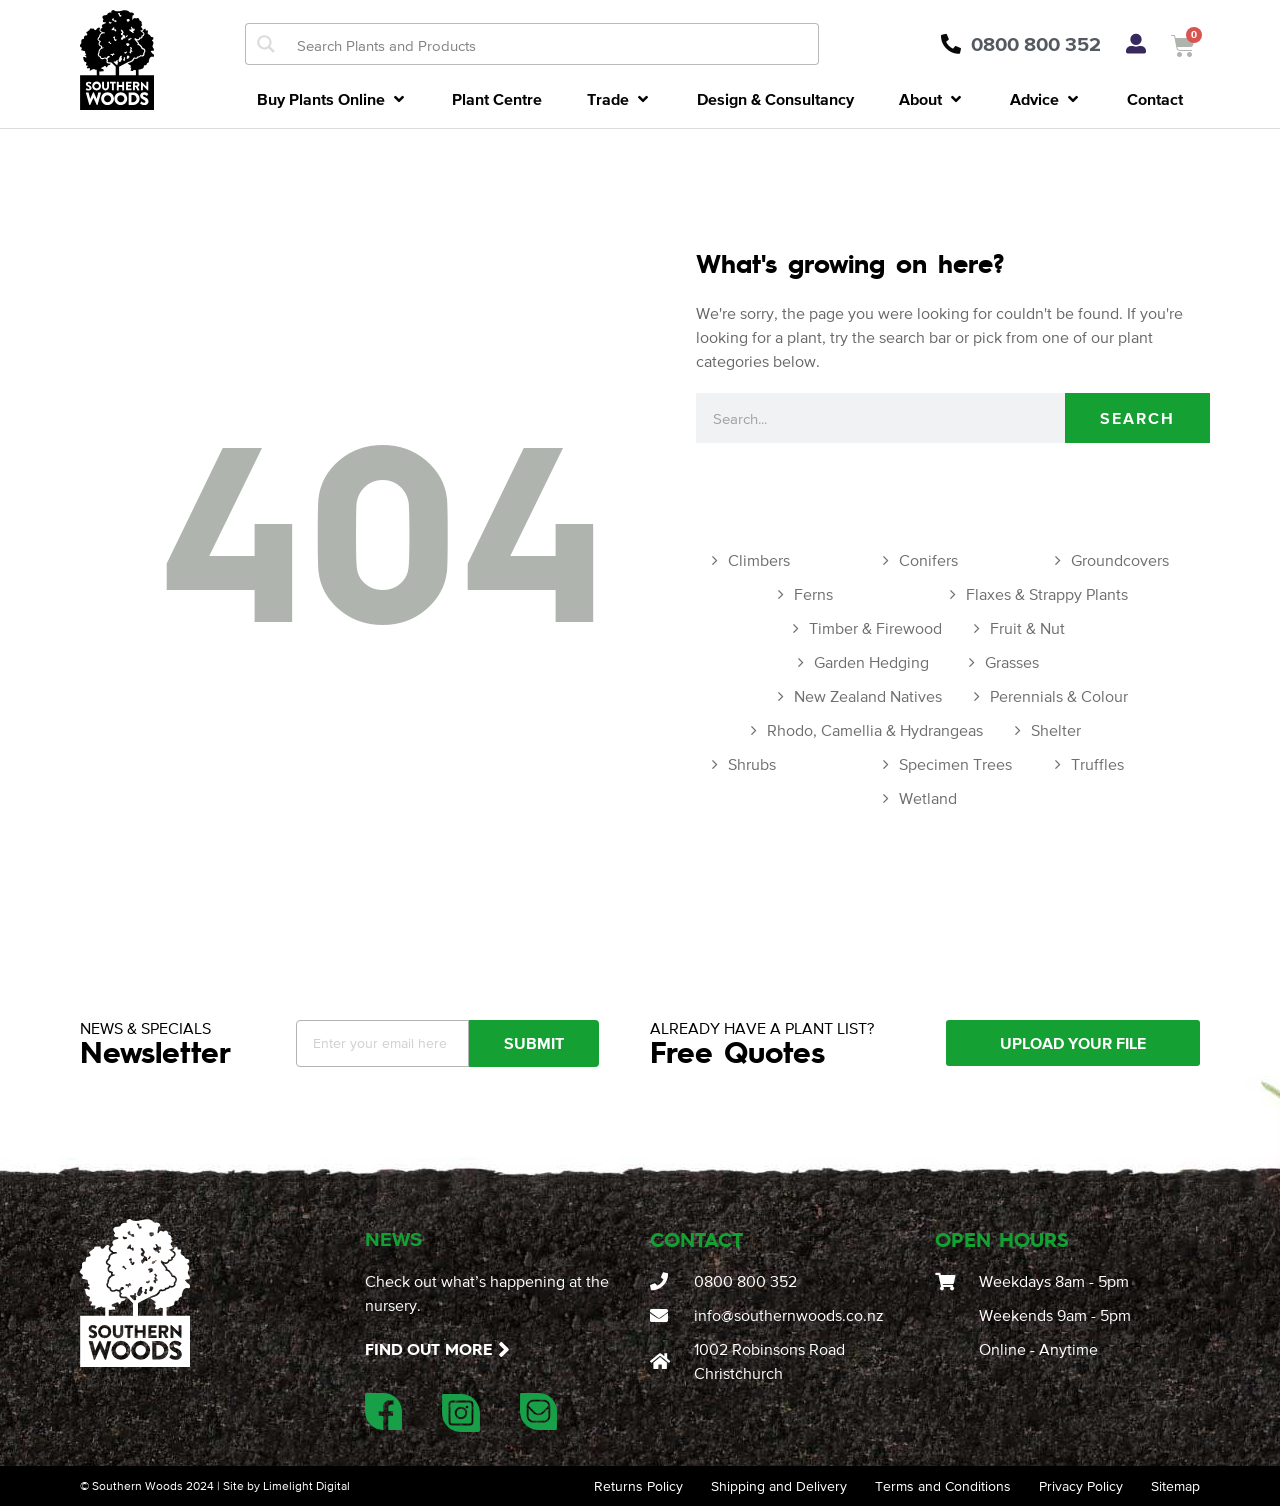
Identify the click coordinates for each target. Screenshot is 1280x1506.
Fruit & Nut (1027, 628)
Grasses (1012, 662)
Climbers (759, 560)
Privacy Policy (1081, 1486)
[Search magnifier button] (266, 44)
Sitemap (1175, 1486)
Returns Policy (638, 1486)
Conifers (928, 560)
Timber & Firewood (875, 628)
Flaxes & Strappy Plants (1047, 594)
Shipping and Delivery (779, 1486)
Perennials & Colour (1059, 696)
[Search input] (553, 44)
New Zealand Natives (868, 696)
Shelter (1056, 730)
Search (1137, 418)
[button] (332, 99)
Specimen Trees (955, 764)
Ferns (813, 594)
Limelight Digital (306, 1486)
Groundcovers (1120, 560)
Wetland (928, 798)
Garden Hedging (871, 662)
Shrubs (752, 764)
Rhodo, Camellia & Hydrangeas (875, 730)
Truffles (1097, 764)
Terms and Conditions (943, 1486)
